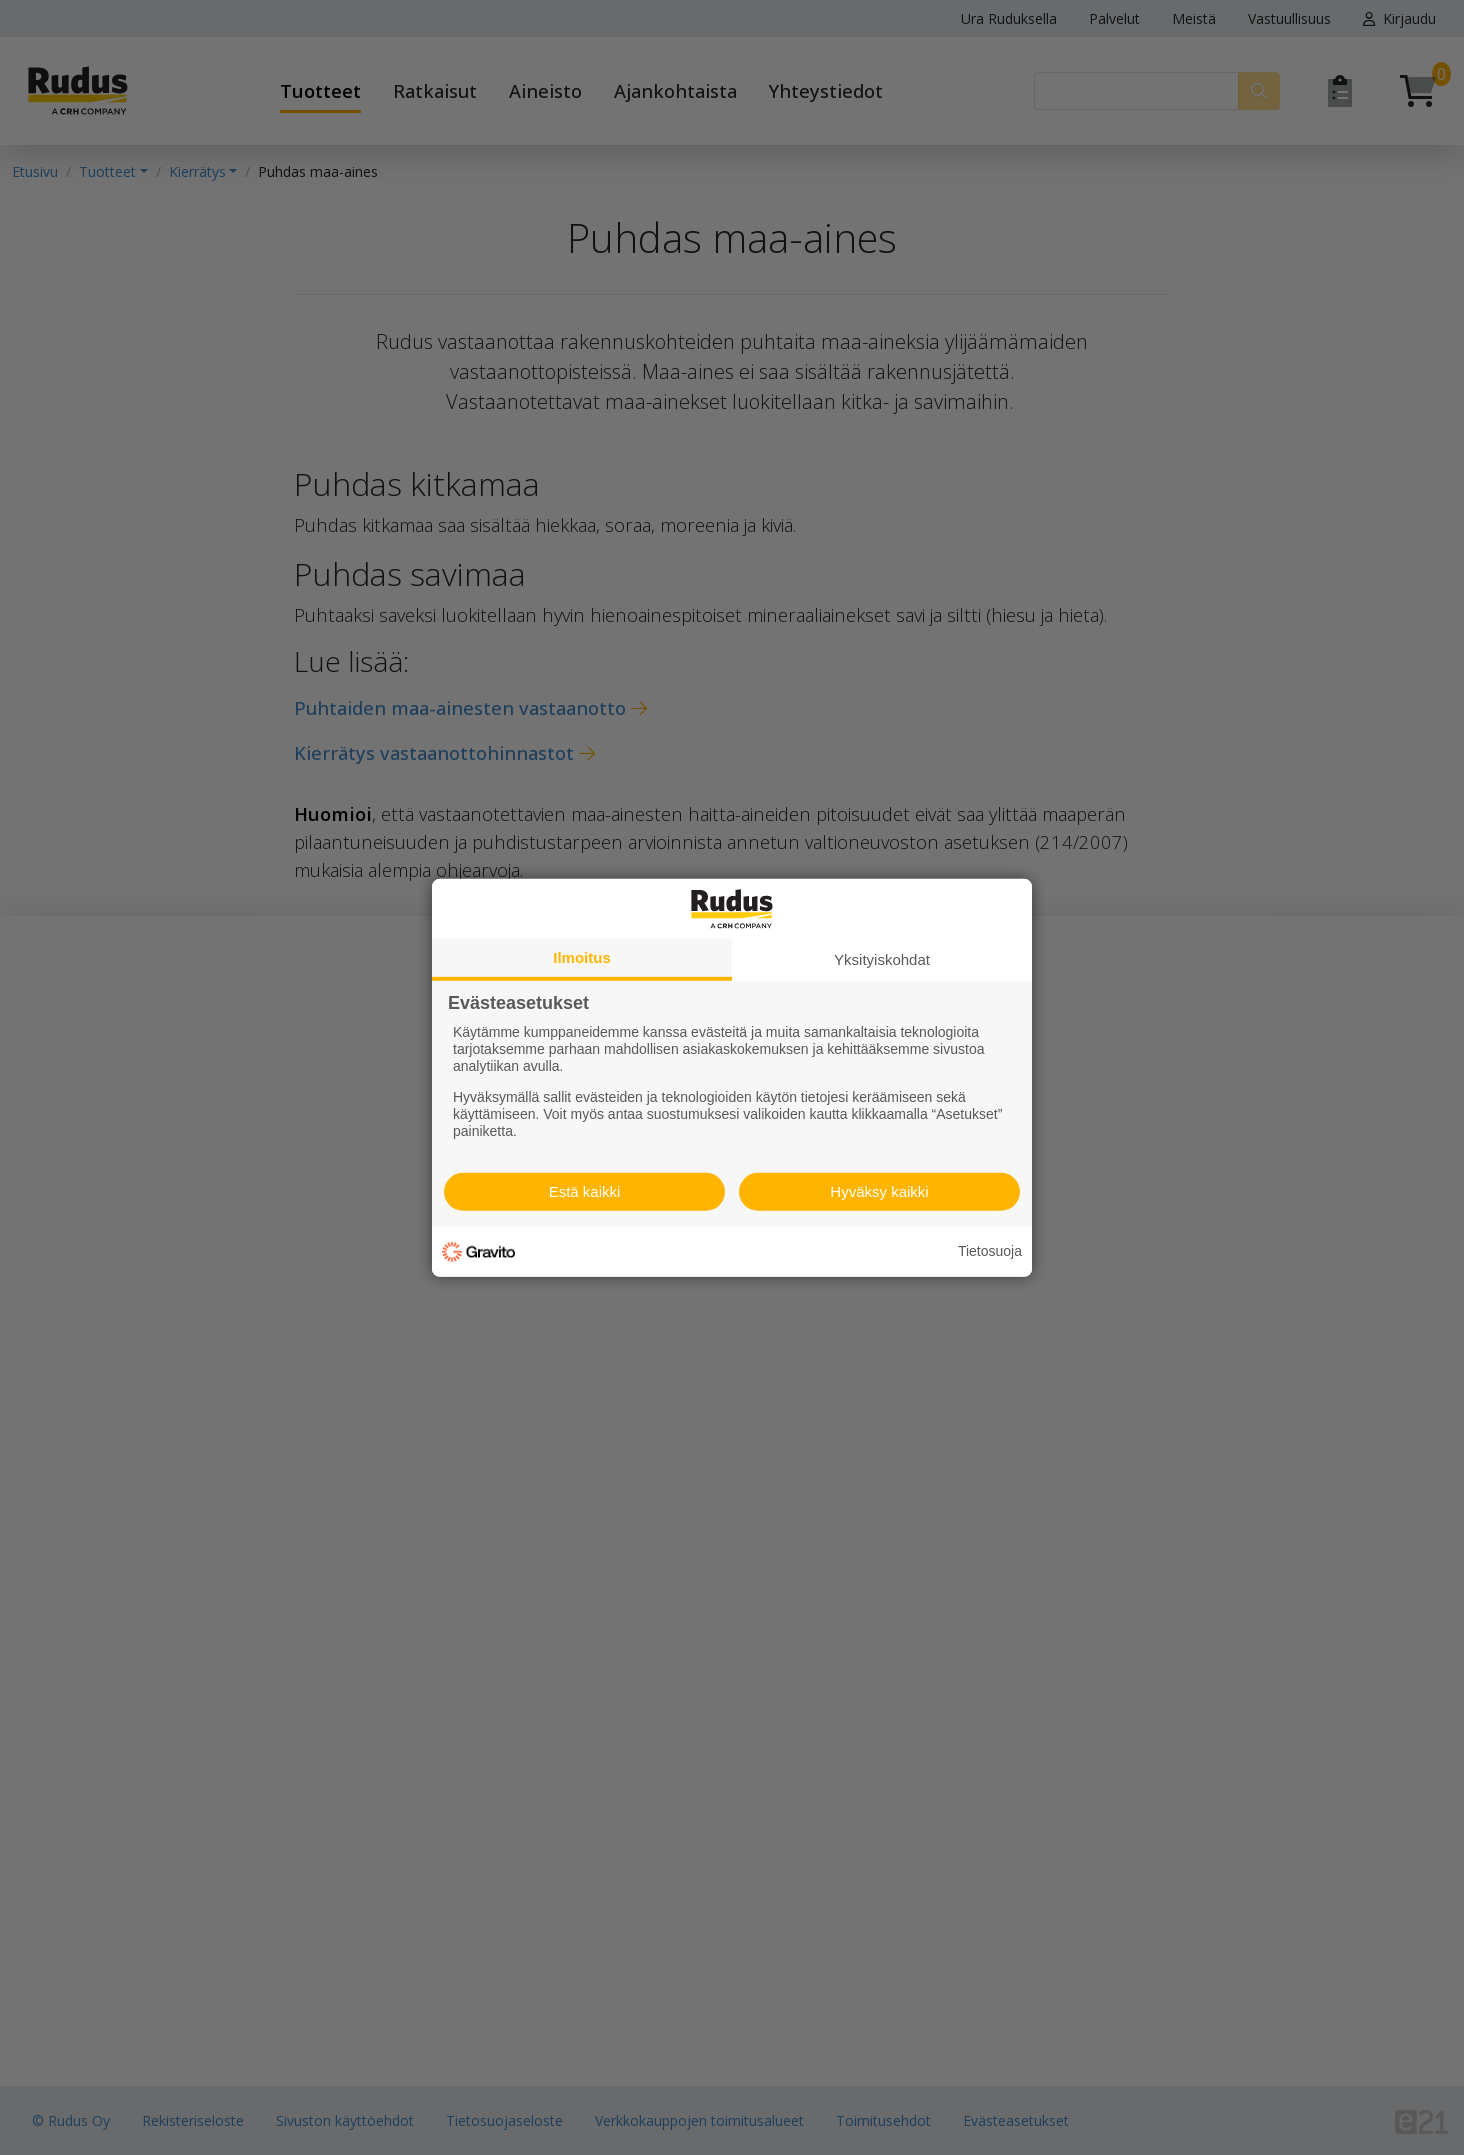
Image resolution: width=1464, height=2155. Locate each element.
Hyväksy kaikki (879, 1191)
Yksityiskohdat (882, 958)
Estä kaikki (585, 1191)
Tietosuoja (990, 1251)
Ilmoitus (582, 956)
